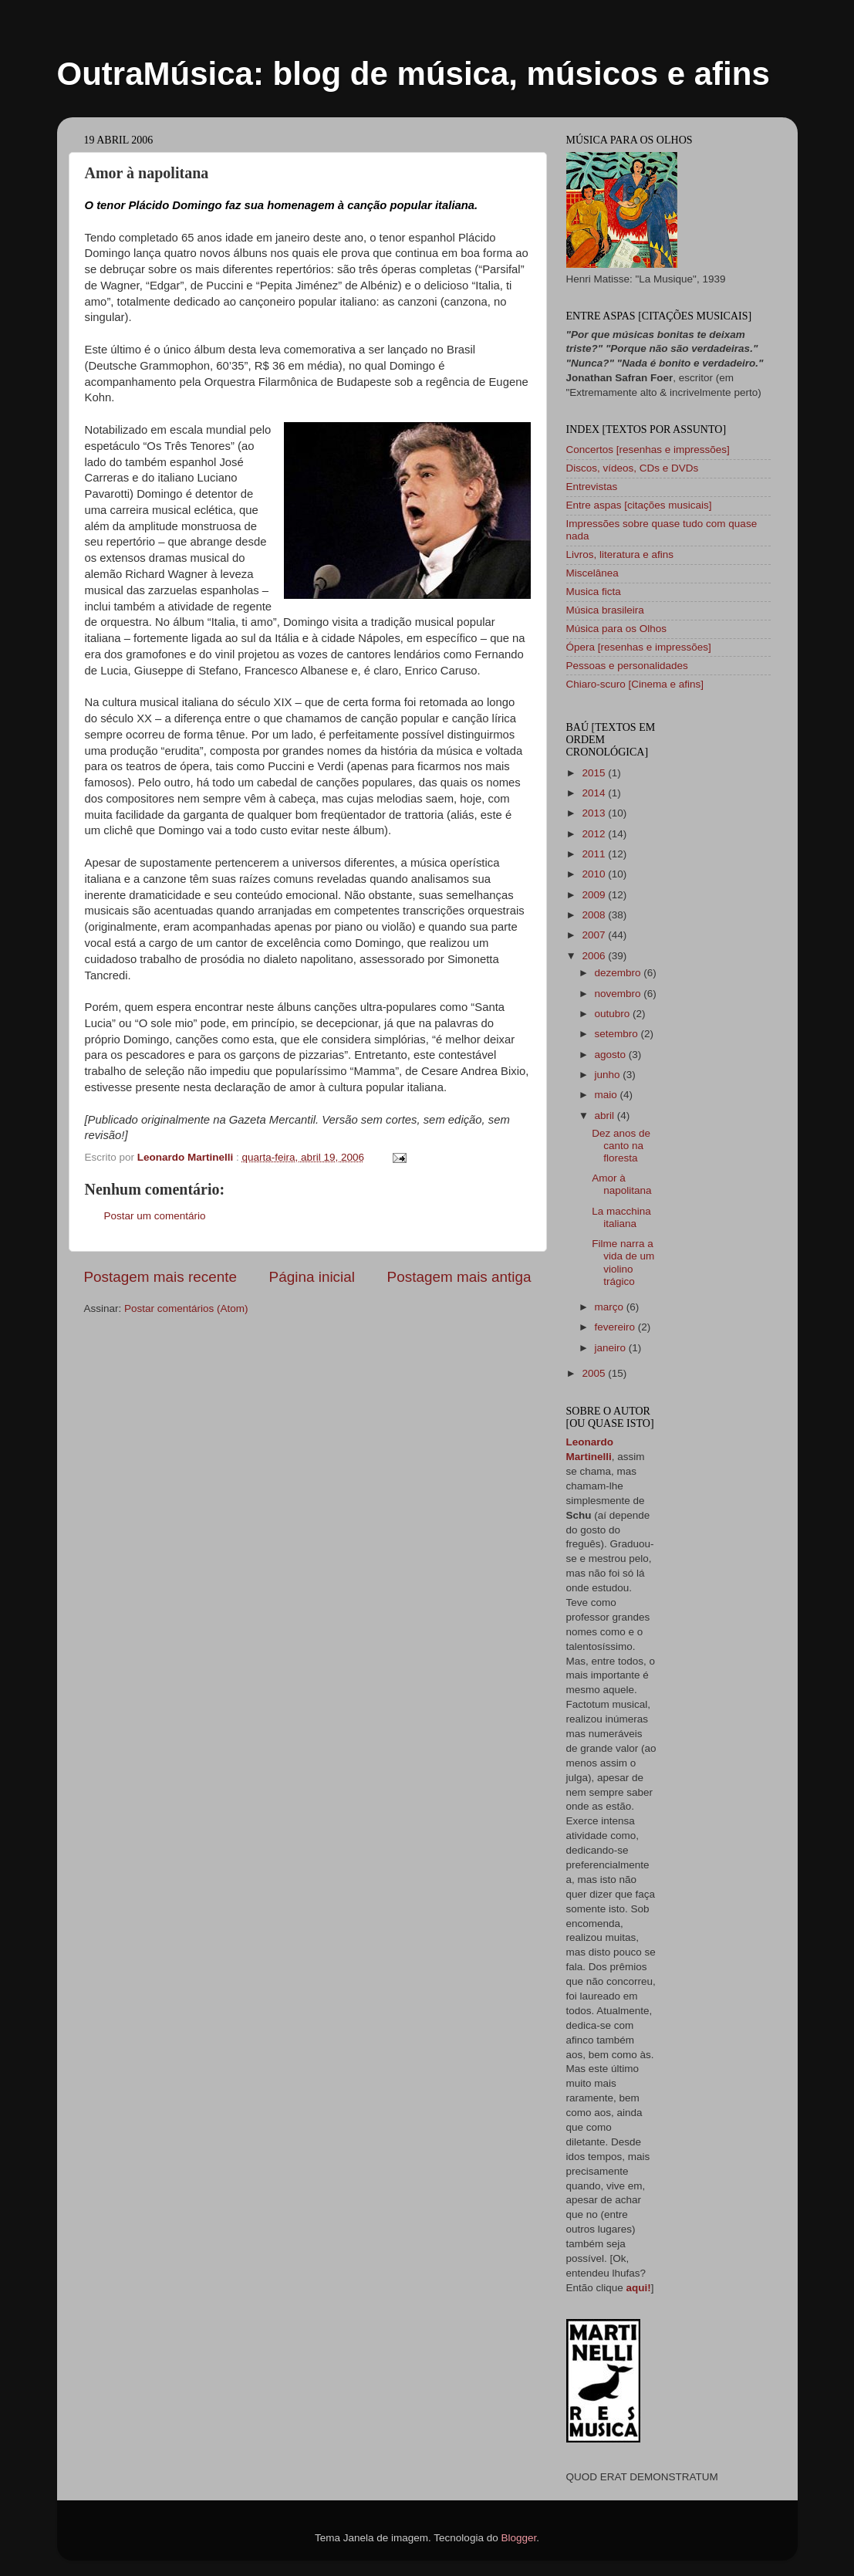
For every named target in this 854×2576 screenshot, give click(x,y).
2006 (595, 956)
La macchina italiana (621, 1217)
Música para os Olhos (616, 628)
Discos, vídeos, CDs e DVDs (632, 468)
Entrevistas (592, 486)
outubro (614, 1013)
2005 (595, 1373)
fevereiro (616, 1327)
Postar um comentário (155, 1216)
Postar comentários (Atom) (186, 1308)
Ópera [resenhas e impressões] (638, 647)
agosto (612, 1054)
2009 (595, 895)
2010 (595, 874)
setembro (618, 1034)
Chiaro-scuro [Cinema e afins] (635, 684)
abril (606, 1115)
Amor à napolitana (621, 1184)
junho (609, 1074)
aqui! (638, 2288)
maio (607, 1094)
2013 (595, 813)
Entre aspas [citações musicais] (639, 505)
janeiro (612, 1348)
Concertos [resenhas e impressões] (648, 449)
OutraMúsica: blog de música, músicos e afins (413, 74)
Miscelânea (592, 573)
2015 (595, 773)
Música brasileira (605, 610)
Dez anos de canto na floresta (621, 1145)
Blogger (518, 2538)
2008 (595, 915)
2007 (595, 935)
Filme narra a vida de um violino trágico (623, 1262)
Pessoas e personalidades (627, 665)
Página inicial (312, 1277)
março (610, 1307)
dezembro (619, 973)
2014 (595, 793)
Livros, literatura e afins (620, 554)
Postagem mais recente (160, 1277)
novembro (619, 993)
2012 (595, 834)
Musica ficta (593, 591)
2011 (595, 854)
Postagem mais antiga (459, 1277)
